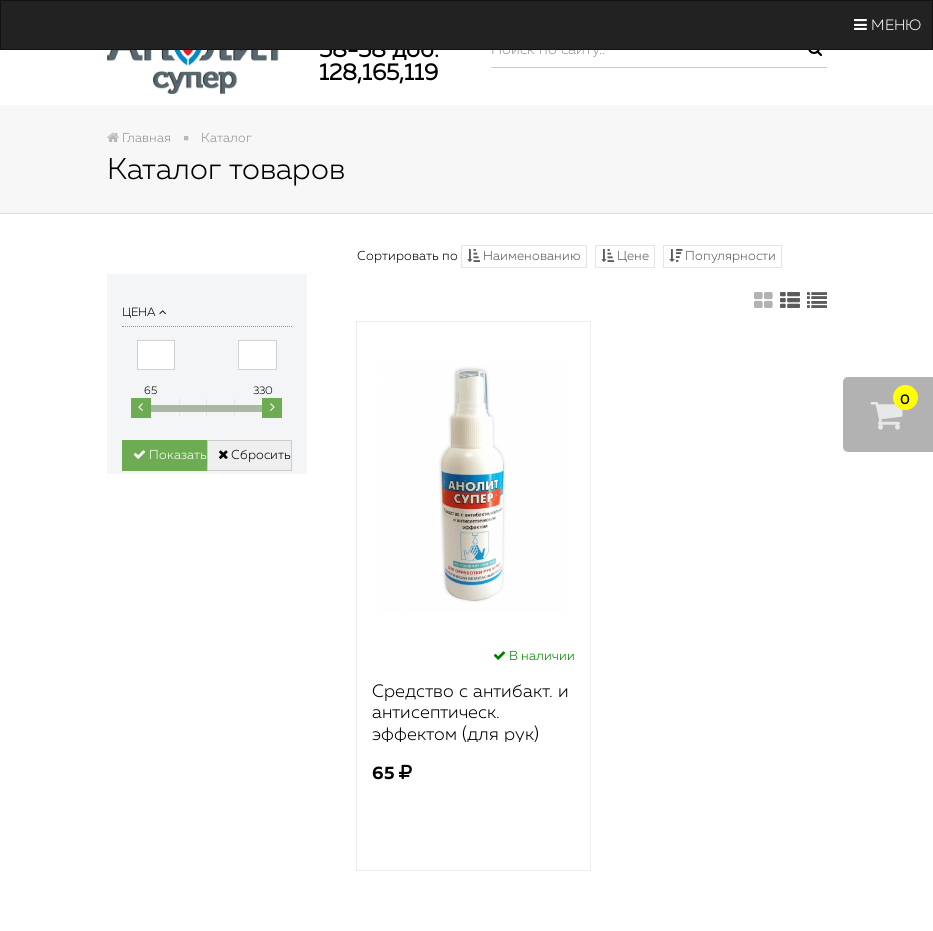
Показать (170, 455)
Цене (625, 256)
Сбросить (254, 455)
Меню (887, 25)
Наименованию (524, 256)
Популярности (722, 256)
